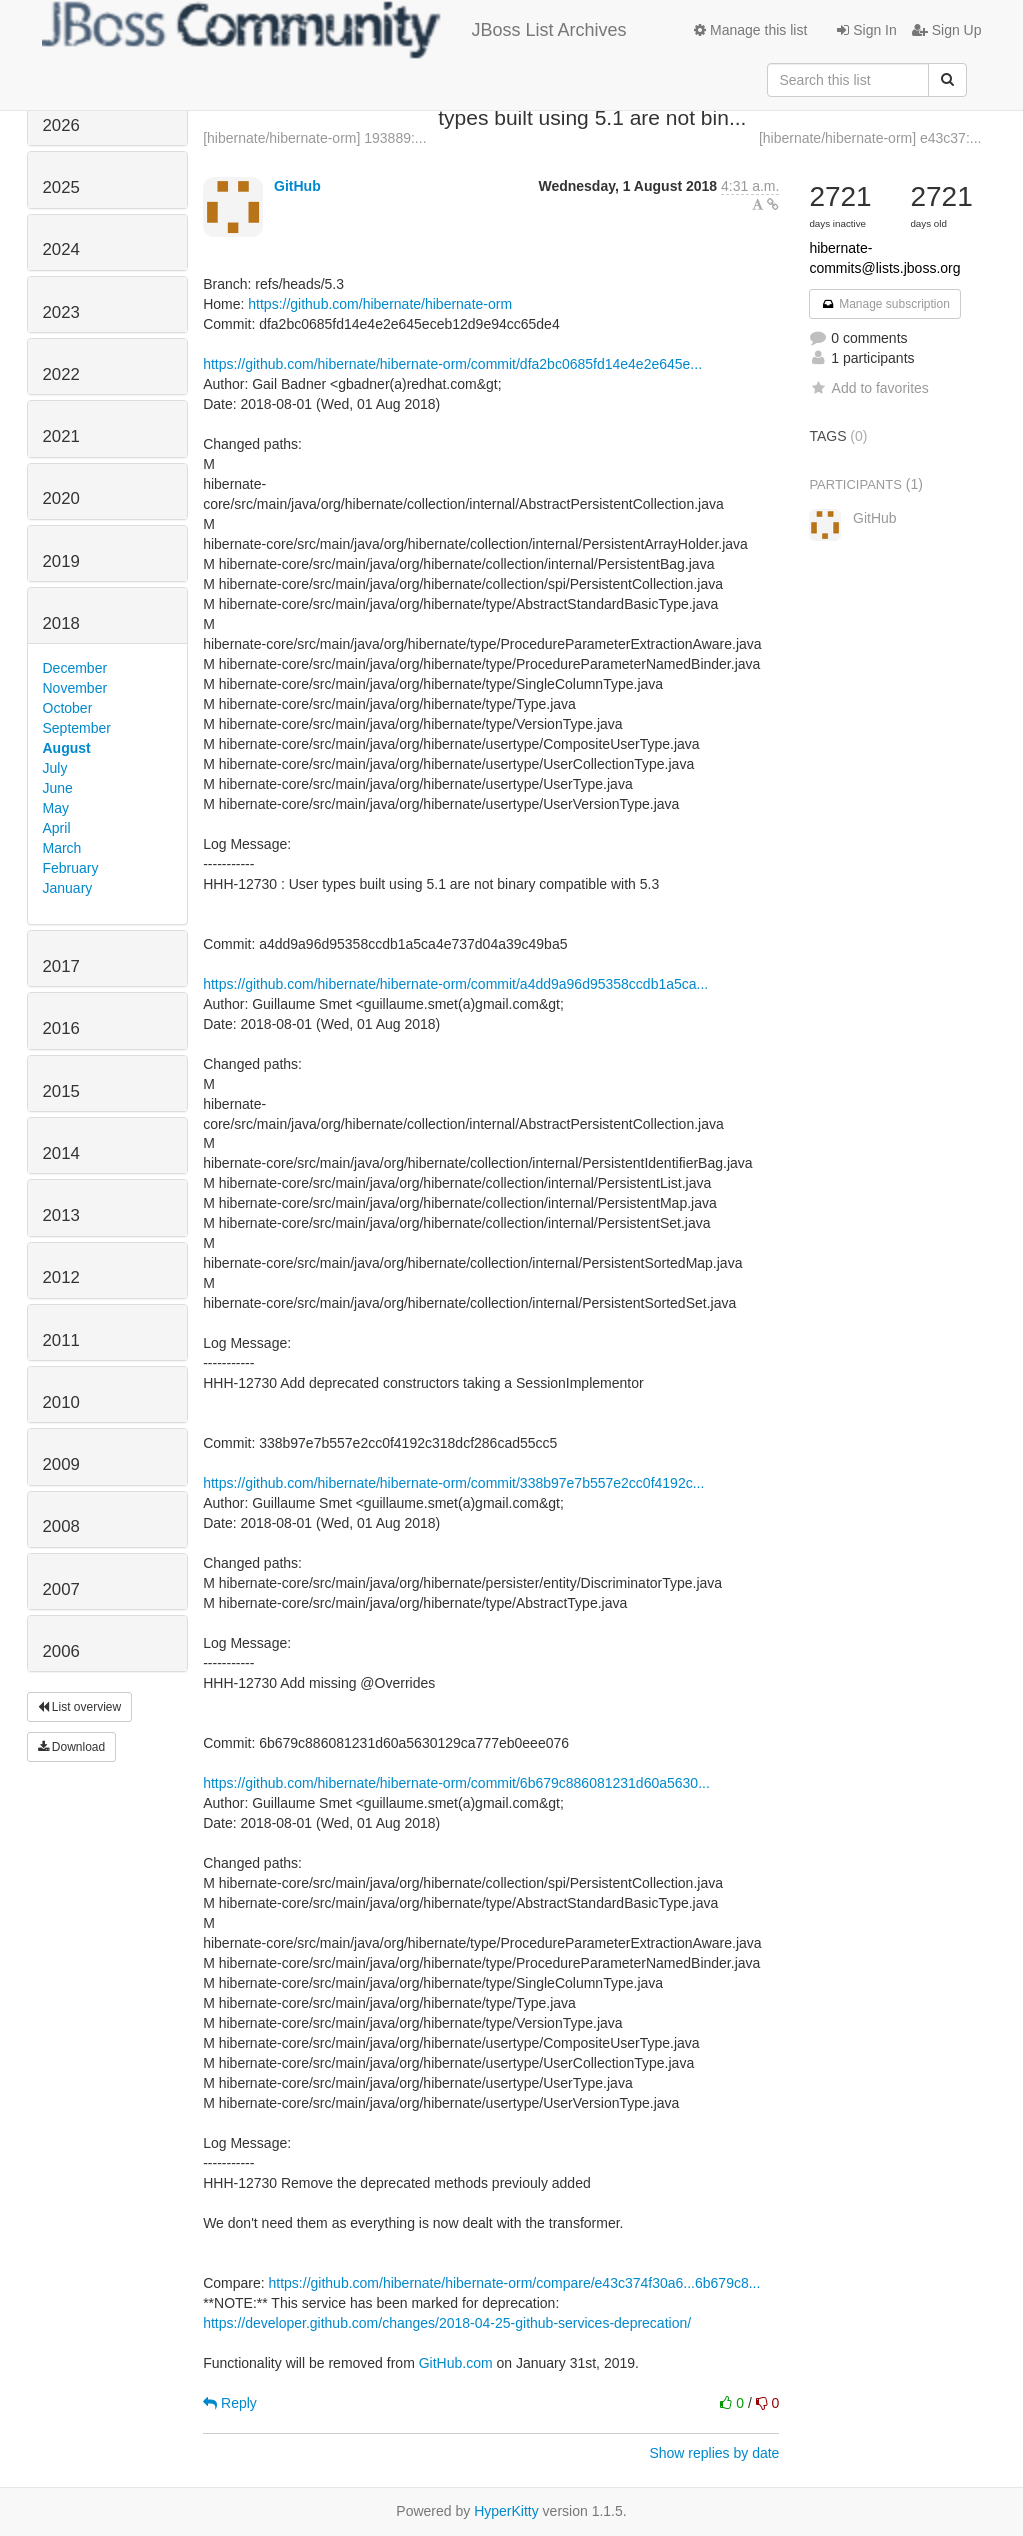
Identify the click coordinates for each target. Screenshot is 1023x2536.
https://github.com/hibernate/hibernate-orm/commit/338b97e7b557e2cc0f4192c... (453, 1483)
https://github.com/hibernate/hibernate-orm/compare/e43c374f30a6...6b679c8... (515, 2283)
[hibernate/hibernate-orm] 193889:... (314, 138)
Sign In (866, 30)
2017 (61, 966)
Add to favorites (868, 388)
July (55, 768)
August (67, 748)
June (58, 788)
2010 (61, 1402)
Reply (230, 2403)
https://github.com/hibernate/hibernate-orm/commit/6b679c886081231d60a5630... (456, 1783)
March (62, 848)
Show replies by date (714, 2453)
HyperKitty (506, 2511)
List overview (80, 1707)
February (71, 868)
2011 (61, 1340)
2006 (61, 1651)
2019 (61, 561)
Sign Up (947, 30)
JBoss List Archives (334, 30)
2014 (61, 1153)
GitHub (297, 186)
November (75, 688)
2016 (61, 1028)
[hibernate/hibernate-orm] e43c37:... (870, 138)
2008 (61, 1526)
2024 (61, 249)
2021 (61, 436)
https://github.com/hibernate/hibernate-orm (380, 304)
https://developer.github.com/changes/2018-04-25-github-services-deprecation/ (447, 2323)
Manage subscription (885, 304)
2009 (61, 1464)
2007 (61, 1589)
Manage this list (750, 30)
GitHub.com (456, 2363)
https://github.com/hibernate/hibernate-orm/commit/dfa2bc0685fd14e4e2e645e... (452, 364)
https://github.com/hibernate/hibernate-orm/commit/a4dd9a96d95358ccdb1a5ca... (455, 984)
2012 (61, 1277)
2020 (61, 498)
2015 (61, 1091)
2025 (61, 187)
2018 (61, 623)
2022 (61, 374)
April (57, 828)
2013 (61, 1215)
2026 (61, 125)
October (68, 708)
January (68, 888)
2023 (61, 312)
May (56, 808)
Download (72, 1747)
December (75, 668)
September (77, 728)
